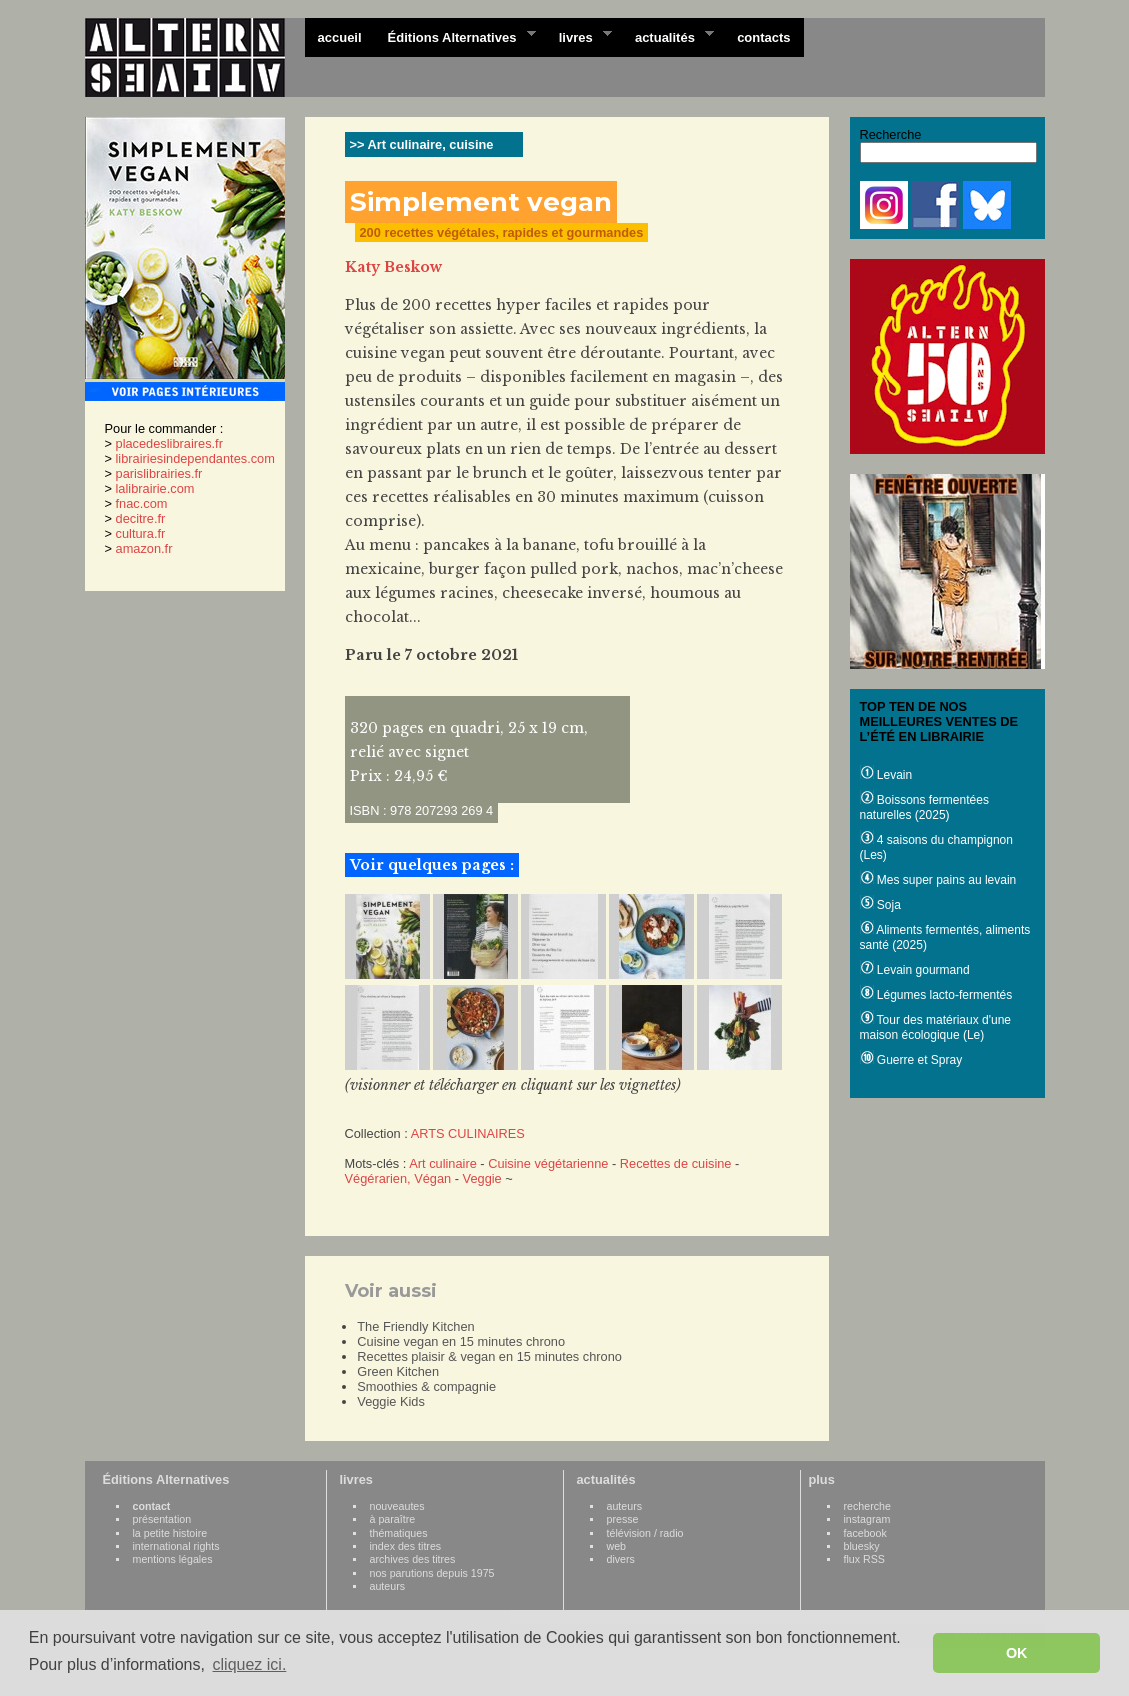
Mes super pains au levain (938, 880)
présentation (162, 1519)
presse (623, 1519)
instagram (867, 1519)
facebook (865, 1533)
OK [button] (1017, 1653)
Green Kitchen (398, 1371)
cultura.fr (141, 533)
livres (579, 36)
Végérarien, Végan (398, 1178)
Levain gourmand (915, 970)
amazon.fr (144, 548)
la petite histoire (170, 1533)
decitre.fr (141, 518)
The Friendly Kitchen (415, 1326)
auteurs (388, 1586)
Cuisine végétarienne (548, 1163)
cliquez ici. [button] (250, 1664)
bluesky (862, 1546)
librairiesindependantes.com (195, 458)
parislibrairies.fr (159, 473)
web (617, 1546)
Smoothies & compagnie (426, 1386)
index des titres (406, 1546)
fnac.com (142, 503)
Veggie (482, 1178)
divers (621, 1559)
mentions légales (173, 1559)
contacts (763, 37)
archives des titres (413, 1559)
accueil (340, 37)
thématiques (399, 1533)
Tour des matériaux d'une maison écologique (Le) (935, 1027)
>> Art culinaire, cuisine (422, 144)
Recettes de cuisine (676, 1163)
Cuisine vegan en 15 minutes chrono (461, 1341)
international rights (176, 1546)
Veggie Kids (391, 1401)
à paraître (393, 1519)
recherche (867, 1506)
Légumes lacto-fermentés (936, 995)
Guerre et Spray (911, 1060)
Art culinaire (443, 1163)
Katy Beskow (393, 267)
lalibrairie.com (155, 488)
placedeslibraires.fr (169, 443)
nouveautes (397, 1506)
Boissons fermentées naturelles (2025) (924, 807)
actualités (668, 36)
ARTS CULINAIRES (468, 1133)
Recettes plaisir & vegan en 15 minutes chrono (489, 1356)
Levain (886, 775)
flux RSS (864, 1559)
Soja (880, 905)
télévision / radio (645, 1533)
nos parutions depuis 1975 (432, 1573)
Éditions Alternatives (455, 36)
